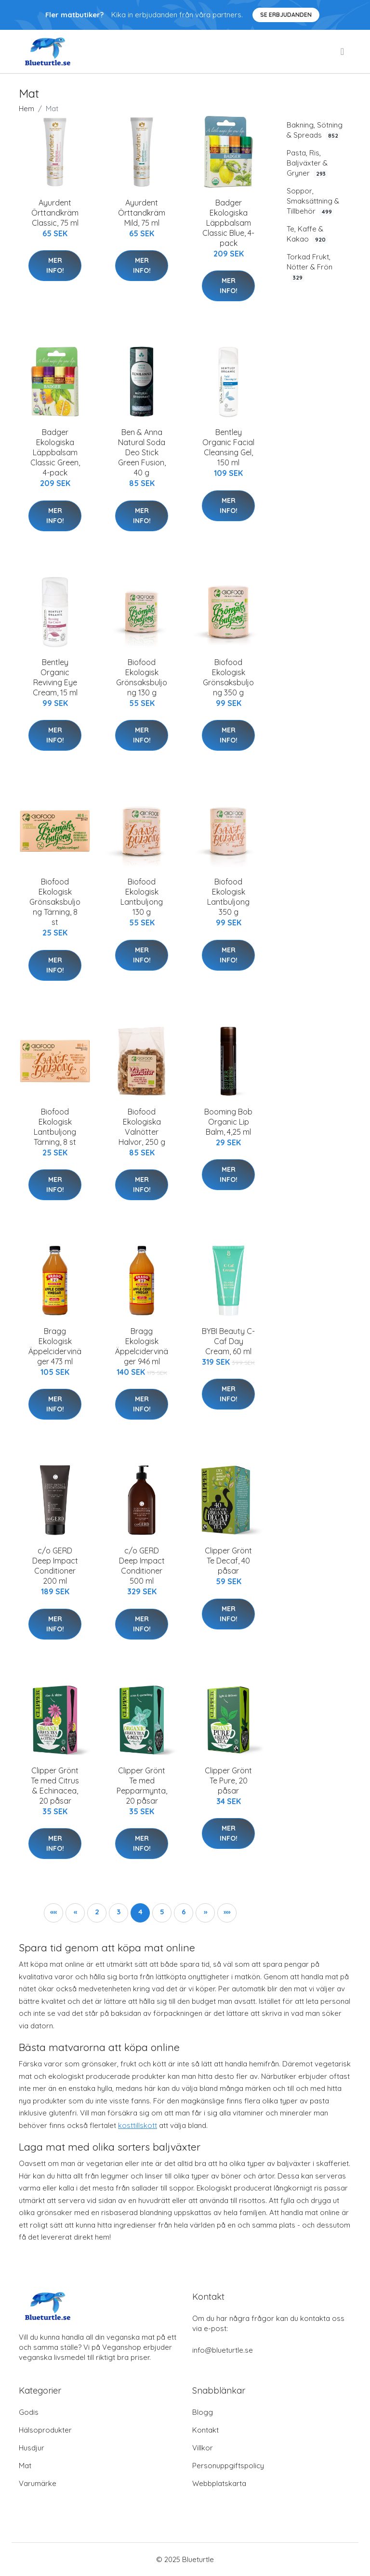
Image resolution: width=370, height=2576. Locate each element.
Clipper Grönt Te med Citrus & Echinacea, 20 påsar (55, 1786)
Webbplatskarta (219, 2483)
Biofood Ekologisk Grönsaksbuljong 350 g (228, 677)
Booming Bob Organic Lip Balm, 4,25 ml (228, 1122)
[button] (53, 1912)
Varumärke (37, 2483)
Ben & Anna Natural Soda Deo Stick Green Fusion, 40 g (142, 452)
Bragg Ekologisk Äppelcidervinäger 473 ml (54, 1346)
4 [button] (140, 1911)
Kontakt (205, 2430)
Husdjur (31, 2447)
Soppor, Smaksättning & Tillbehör (313, 201)
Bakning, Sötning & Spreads (315, 130)
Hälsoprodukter (45, 2430)
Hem (26, 108)
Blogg (202, 2412)
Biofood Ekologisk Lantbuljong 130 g (141, 897)
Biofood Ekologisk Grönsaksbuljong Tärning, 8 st (54, 902)
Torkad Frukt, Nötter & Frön (309, 267)
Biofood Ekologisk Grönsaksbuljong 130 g (141, 677)
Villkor (202, 2447)
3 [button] (118, 1911)
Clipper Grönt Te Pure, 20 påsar (228, 1780)
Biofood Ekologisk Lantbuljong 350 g (228, 897)
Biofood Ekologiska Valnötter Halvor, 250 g (142, 1127)
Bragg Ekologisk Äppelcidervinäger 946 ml (141, 1346)
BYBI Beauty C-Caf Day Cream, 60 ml (228, 1341)
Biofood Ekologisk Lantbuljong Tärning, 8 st (55, 1127)
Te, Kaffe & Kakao (307, 234)
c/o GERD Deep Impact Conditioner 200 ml (55, 1566)
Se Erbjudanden (286, 14)
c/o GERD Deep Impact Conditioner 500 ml (142, 1566)
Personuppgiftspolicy (228, 2465)
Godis (29, 2412)
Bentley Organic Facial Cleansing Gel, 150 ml (228, 447)
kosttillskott (137, 2125)
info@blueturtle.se (222, 2350)
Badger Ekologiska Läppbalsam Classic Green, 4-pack (55, 452)
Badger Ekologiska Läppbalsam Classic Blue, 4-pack (228, 223)
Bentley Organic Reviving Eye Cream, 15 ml (55, 677)
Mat (25, 2465)
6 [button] (184, 1911)
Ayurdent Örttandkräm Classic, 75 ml (55, 213)
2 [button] (97, 1911)
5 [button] (162, 1911)
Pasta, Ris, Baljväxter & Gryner (307, 163)
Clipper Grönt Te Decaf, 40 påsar (228, 1561)
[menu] (343, 51)
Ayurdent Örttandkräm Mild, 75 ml (141, 213)
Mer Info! (55, 265)
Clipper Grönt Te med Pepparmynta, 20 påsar (142, 1786)
